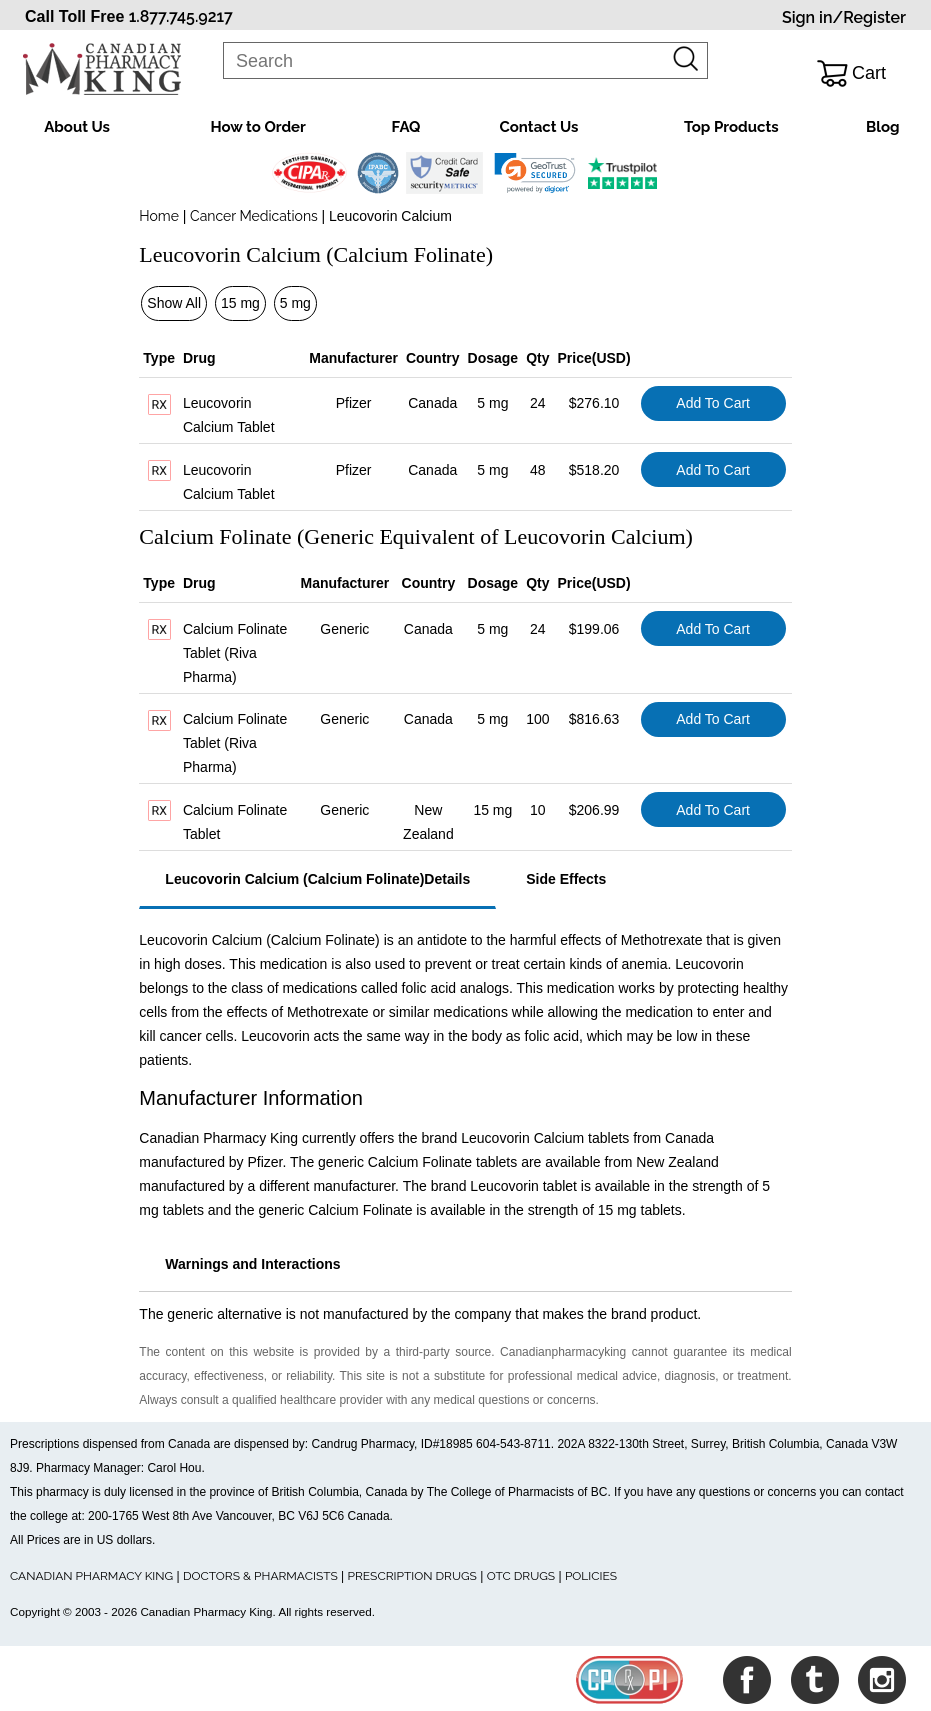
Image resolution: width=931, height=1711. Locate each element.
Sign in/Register (844, 17)
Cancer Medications (254, 216)
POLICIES (591, 1576)
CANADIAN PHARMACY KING (91, 1576)
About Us (77, 127)
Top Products (731, 127)
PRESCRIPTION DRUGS (412, 1576)
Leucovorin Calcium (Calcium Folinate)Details (317, 879)
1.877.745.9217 (181, 16)
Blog (883, 127)
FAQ (406, 127)
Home (159, 216)
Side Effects (566, 879)
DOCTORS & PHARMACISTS (260, 1576)
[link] (534, 173)
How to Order (257, 127)
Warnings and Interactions (252, 1264)
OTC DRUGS (521, 1576)
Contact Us (539, 127)
